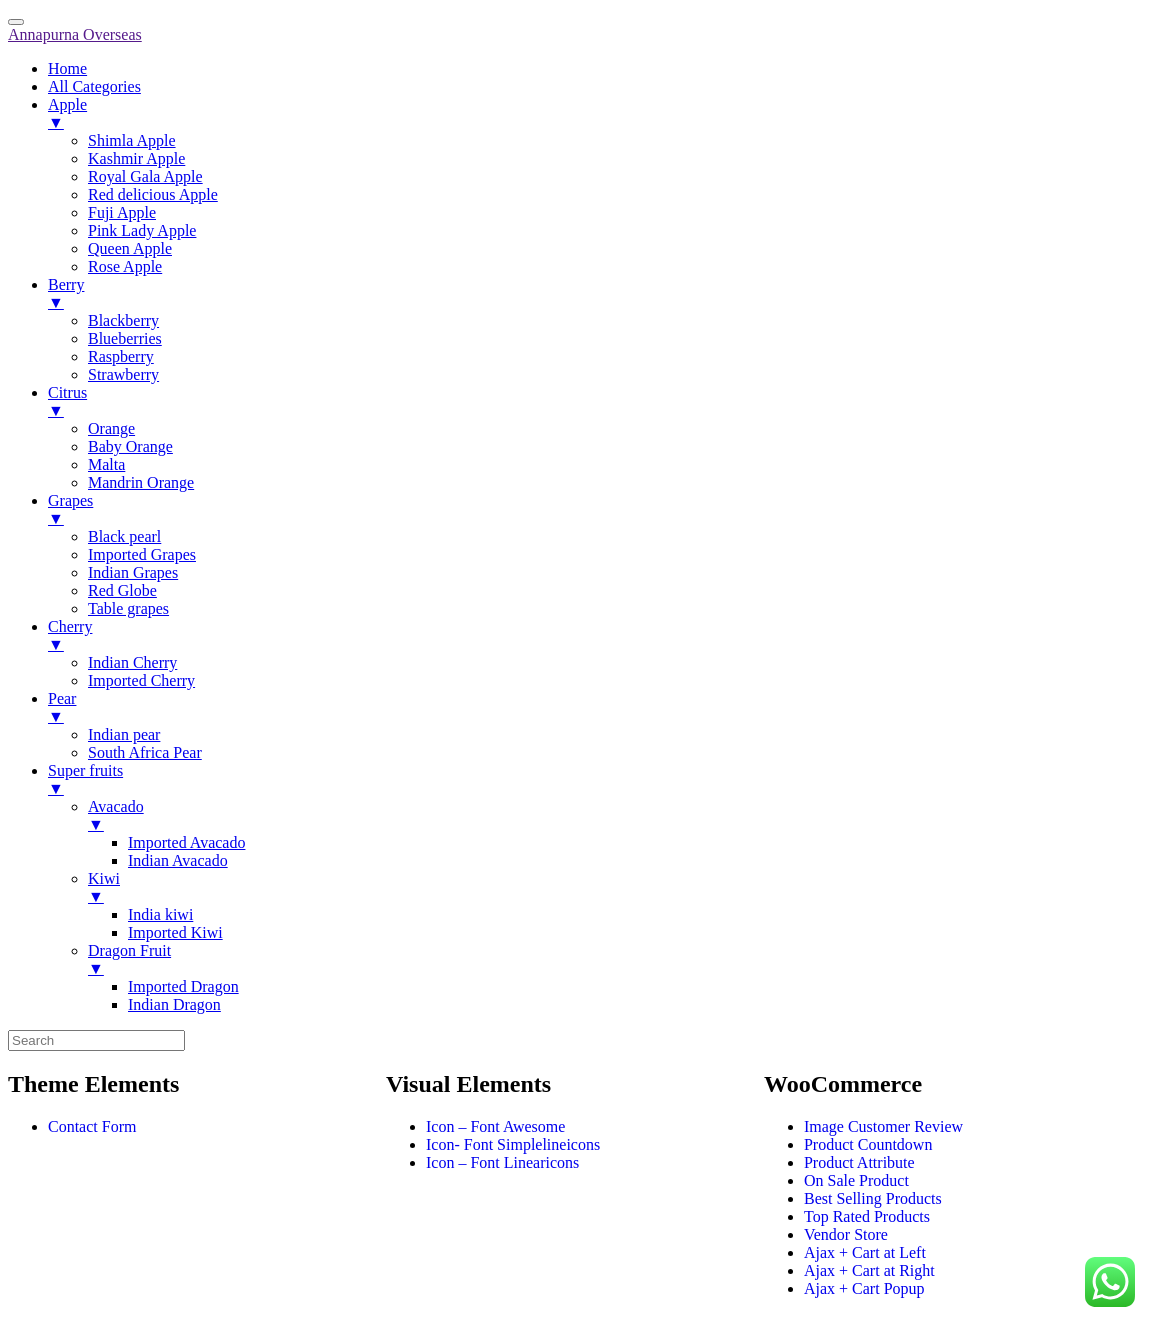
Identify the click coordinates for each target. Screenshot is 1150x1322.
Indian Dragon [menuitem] (174, 1004)
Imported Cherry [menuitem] (141, 680)
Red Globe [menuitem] (122, 590)
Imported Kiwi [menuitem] (175, 932)
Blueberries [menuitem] (125, 338)
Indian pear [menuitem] (124, 734)
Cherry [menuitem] (595, 636)
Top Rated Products (867, 1216)
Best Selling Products (873, 1198)
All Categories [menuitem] (94, 86)
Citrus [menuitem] (595, 402)
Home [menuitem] (67, 68)
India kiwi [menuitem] (160, 914)
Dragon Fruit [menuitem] (615, 960)
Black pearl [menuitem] (124, 536)
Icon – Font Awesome (495, 1126)
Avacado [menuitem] (615, 816)
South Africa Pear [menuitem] (145, 752)
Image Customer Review (883, 1126)
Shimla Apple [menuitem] (132, 140)
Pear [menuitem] (595, 708)
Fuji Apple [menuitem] (122, 212)
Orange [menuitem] (111, 428)
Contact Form (92, 1126)
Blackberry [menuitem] (123, 320)
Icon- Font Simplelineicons (513, 1144)
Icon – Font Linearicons (502, 1162)
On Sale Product (856, 1180)
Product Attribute (859, 1162)
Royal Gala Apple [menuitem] (145, 176)
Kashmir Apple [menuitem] (136, 158)
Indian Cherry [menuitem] (132, 662)
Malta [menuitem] (106, 464)
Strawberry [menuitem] (123, 374)
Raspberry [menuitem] (121, 356)
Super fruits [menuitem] (595, 780)
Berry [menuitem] (595, 294)
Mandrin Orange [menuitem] (141, 482)
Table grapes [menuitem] (128, 608)
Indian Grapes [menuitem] (133, 572)
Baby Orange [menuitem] (130, 446)
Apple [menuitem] (595, 114)
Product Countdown (868, 1144)
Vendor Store (846, 1234)
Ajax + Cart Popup (864, 1288)
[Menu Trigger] (16, 22)
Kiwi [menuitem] (615, 888)
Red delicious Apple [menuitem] (153, 194)
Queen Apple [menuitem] (130, 248)
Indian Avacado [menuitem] (178, 860)
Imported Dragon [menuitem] (183, 986)
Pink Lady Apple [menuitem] (142, 230)
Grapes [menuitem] (595, 510)
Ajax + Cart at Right (869, 1270)
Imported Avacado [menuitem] (186, 842)
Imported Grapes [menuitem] (142, 554)
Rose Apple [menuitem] (125, 266)
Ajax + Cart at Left (865, 1252)
